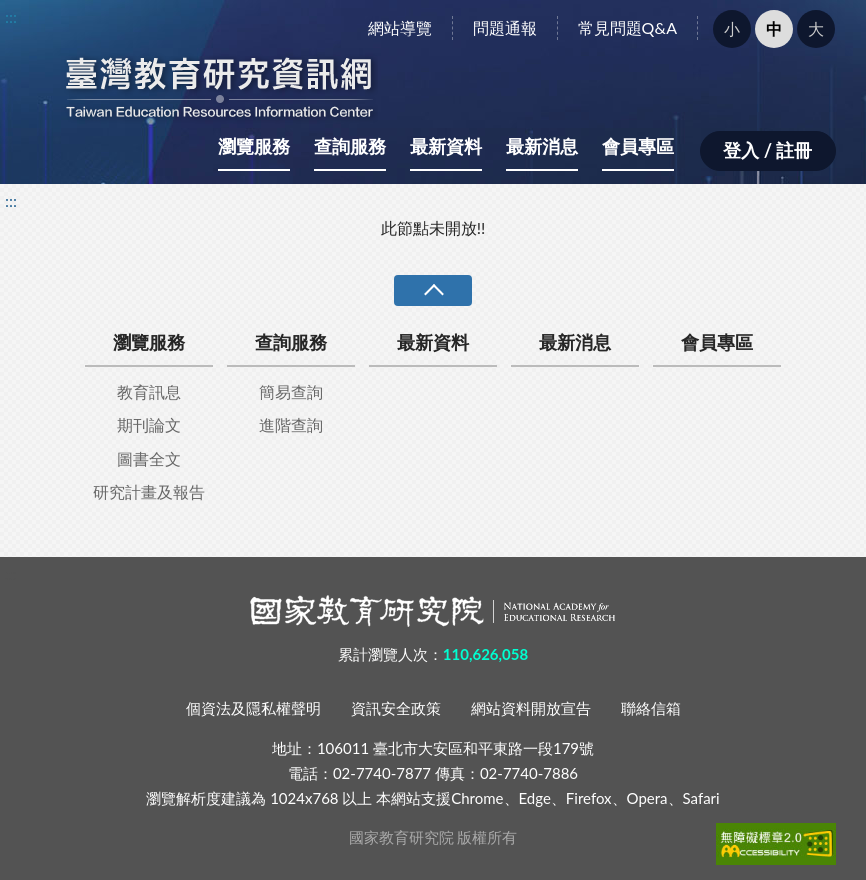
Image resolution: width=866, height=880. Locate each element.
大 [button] (816, 28)
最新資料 (446, 146)
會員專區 (638, 146)
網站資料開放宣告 (531, 708)
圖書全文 (149, 458)
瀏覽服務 (254, 146)
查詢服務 (350, 146)
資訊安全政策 (396, 708)
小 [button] (732, 28)
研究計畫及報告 (149, 491)
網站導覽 (400, 27)
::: (11, 16)
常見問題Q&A (627, 27)
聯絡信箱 (651, 708)
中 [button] (774, 28)
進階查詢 (291, 424)
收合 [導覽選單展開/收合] (433, 290)
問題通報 (505, 27)
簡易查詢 (291, 391)
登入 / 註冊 (767, 150)
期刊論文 (149, 424)
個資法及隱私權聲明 (253, 708)
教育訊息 (149, 391)
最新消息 (542, 146)
